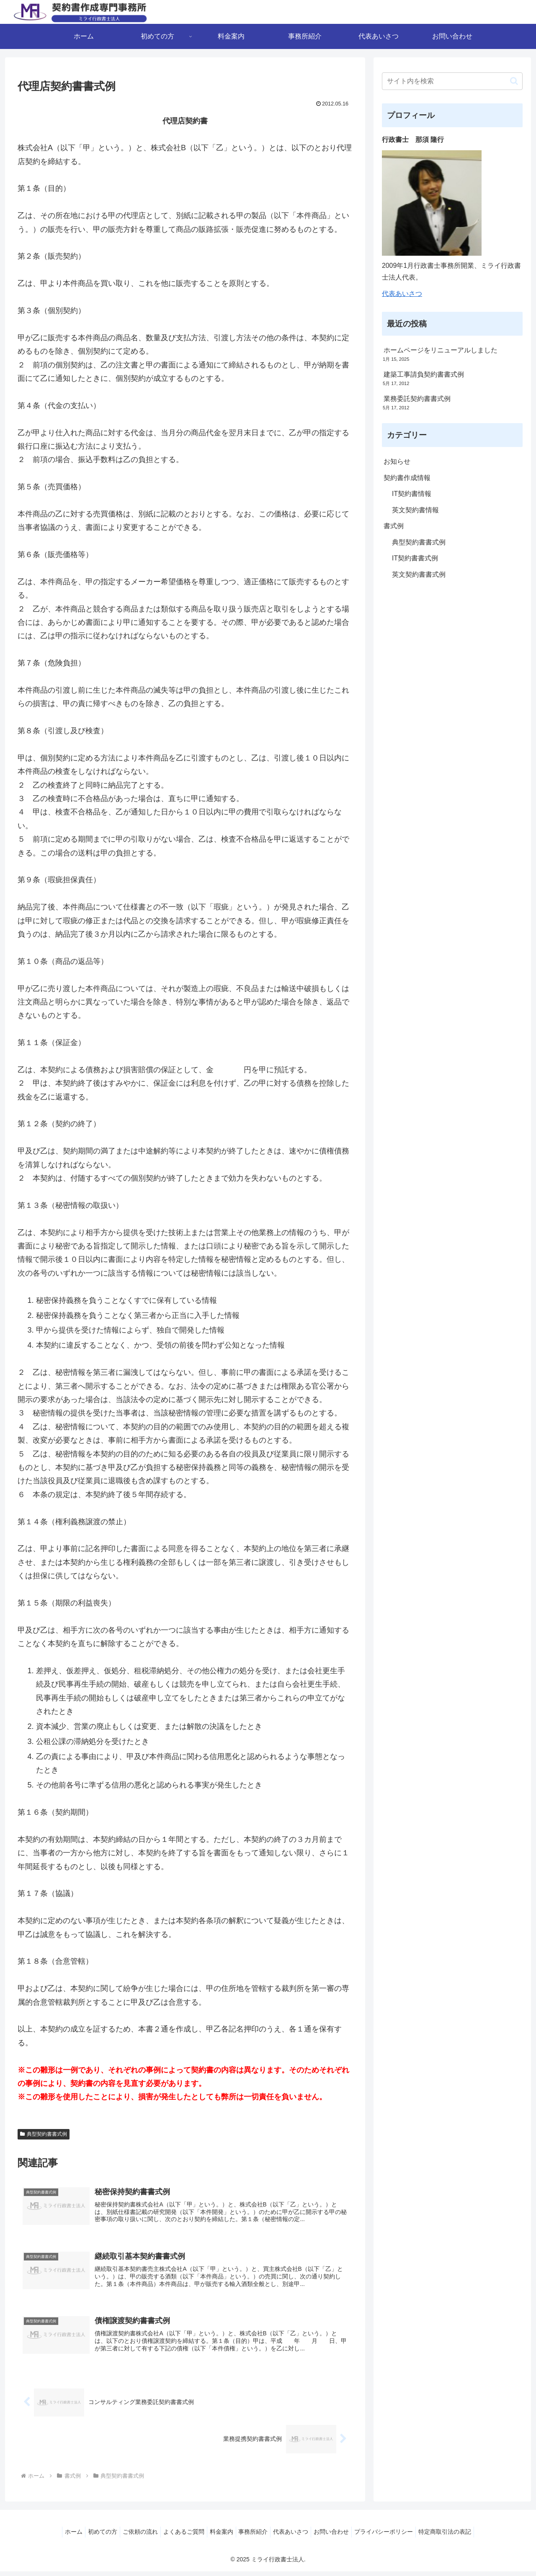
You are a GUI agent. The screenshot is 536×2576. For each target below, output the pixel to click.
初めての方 (91, 2536)
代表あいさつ (402, 293)
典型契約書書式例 (43, 2134)
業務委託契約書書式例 (417, 398)
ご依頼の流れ (131, 2536)
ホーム (58, 2536)
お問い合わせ (340, 2536)
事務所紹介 (255, 2536)
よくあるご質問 (178, 2536)
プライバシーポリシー (395, 2536)
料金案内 (220, 2536)
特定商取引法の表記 (460, 2536)
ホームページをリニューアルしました (440, 350)
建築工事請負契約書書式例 (424, 374)
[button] (514, 81)
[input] (452, 81)
